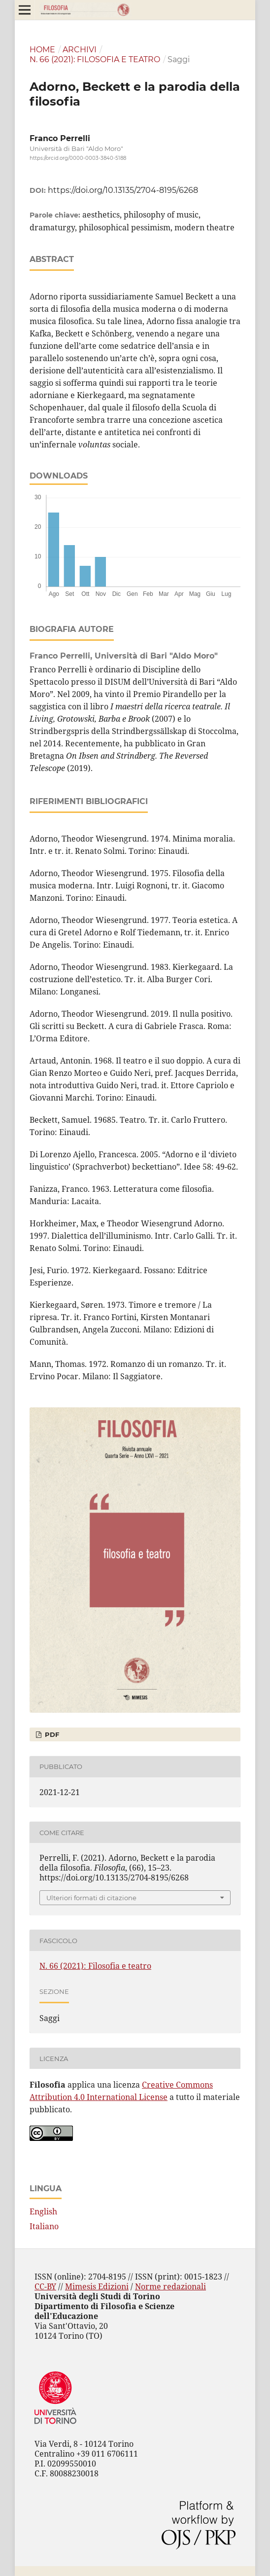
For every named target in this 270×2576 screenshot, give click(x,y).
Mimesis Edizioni (97, 2286)
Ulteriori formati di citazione (91, 1898)
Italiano (44, 2226)
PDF (51, 1734)
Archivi (80, 49)
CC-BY (45, 2286)
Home (42, 49)
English (43, 2211)
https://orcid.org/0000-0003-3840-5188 (78, 158)
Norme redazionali (170, 2286)
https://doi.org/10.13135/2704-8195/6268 (123, 190)
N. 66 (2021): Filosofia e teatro (95, 59)
